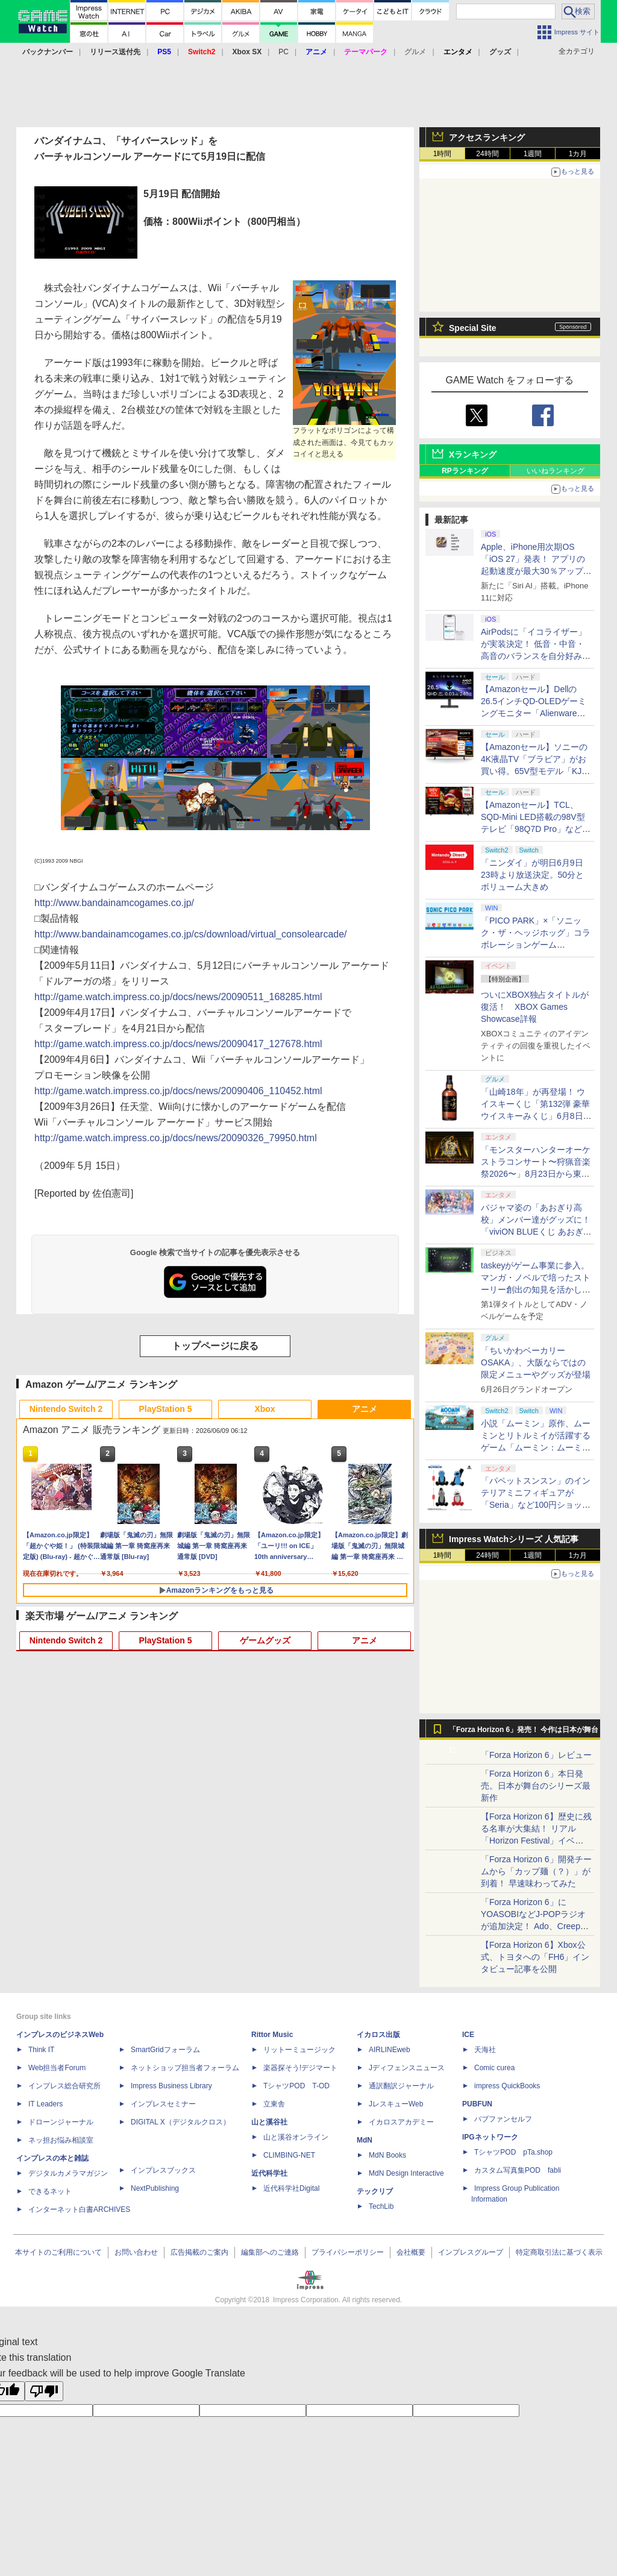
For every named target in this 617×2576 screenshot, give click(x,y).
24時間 (487, 154)
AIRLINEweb (389, 2049)
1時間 (442, 154)
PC (283, 52)
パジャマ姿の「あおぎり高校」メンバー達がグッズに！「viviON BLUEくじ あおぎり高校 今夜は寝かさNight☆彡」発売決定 (536, 1232)
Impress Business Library (171, 2086)
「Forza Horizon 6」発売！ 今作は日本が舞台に (524, 1732)
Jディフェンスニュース (407, 2068)
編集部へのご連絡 (270, 2252)
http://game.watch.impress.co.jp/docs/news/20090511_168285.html (178, 997)
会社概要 (410, 2252)
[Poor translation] (44, 2391)
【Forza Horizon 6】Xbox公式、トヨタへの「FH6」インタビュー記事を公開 (535, 1957)
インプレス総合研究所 (64, 2086)
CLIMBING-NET (289, 2155)
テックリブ (375, 2191)
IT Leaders (45, 2104)
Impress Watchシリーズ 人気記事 (513, 1539)
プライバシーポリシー (348, 2252)
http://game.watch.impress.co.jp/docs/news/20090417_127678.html (178, 1044)
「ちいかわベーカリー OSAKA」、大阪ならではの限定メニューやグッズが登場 (535, 1362)
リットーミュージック (299, 2049)
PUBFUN (477, 2104)
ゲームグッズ (265, 1640)
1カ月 (578, 154)
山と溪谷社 (269, 2122)
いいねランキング (555, 471)
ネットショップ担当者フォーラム (185, 2068)
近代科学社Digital (291, 2188)
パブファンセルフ (503, 2119)
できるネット (50, 2191)
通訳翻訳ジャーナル (401, 2086)
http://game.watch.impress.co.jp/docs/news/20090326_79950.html (175, 1138)
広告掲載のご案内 (199, 2252)
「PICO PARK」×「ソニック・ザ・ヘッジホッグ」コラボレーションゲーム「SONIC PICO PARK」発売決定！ (535, 945)
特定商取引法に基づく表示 (559, 2252)
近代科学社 (269, 2173)
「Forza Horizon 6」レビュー (536, 1755)
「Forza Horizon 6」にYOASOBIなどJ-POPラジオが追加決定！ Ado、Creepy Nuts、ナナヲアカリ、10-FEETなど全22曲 (533, 1926)
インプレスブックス (163, 2170)
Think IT (41, 2049)
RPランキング (465, 471)
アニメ (364, 1409)
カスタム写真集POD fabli (517, 2170)
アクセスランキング (487, 137)
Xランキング (472, 454)
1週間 (533, 154)
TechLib (381, 2206)
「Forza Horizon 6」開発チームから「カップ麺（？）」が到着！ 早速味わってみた (536, 1871)
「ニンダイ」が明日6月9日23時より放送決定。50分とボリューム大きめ (532, 875)
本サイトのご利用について (58, 2252)
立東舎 (274, 2104)
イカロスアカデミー (401, 2122)
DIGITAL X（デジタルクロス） (180, 2122)
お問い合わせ (136, 2252)
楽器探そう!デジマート (300, 2068)
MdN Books (387, 2155)
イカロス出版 (378, 2034)
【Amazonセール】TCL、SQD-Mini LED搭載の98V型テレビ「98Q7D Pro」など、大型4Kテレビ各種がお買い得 (535, 829)
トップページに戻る (215, 1346)
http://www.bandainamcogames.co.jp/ (114, 903)
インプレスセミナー (163, 2104)
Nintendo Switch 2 (66, 1409)
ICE (468, 2034)
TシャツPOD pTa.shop (513, 2152)
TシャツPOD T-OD (296, 2086)
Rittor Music (272, 2034)
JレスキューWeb (396, 2104)
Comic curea (494, 2068)
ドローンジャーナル (60, 2122)
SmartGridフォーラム (165, 2049)
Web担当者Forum (57, 2068)
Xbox (264, 1409)
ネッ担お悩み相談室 (60, 2140)
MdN (364, 2140)
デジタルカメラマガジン (68, 2173)
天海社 (485, 2049)
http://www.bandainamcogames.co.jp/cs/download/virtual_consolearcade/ (190, 934)
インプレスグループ (470, 2252)
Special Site (472, 328)
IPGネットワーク (490, 2137)
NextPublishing (155, 2188)
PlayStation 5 (165, 1409)
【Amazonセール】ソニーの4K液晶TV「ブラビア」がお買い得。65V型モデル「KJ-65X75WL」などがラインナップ (534, 771)
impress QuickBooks (507, 2086)
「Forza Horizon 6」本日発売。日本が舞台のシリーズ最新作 (535, 1786)
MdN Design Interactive (406, 2173)
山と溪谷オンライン (295, 2137)
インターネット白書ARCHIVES (79, 2209)
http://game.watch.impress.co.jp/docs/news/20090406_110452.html (178, 1091)
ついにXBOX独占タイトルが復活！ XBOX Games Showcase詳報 (535, 1007)
